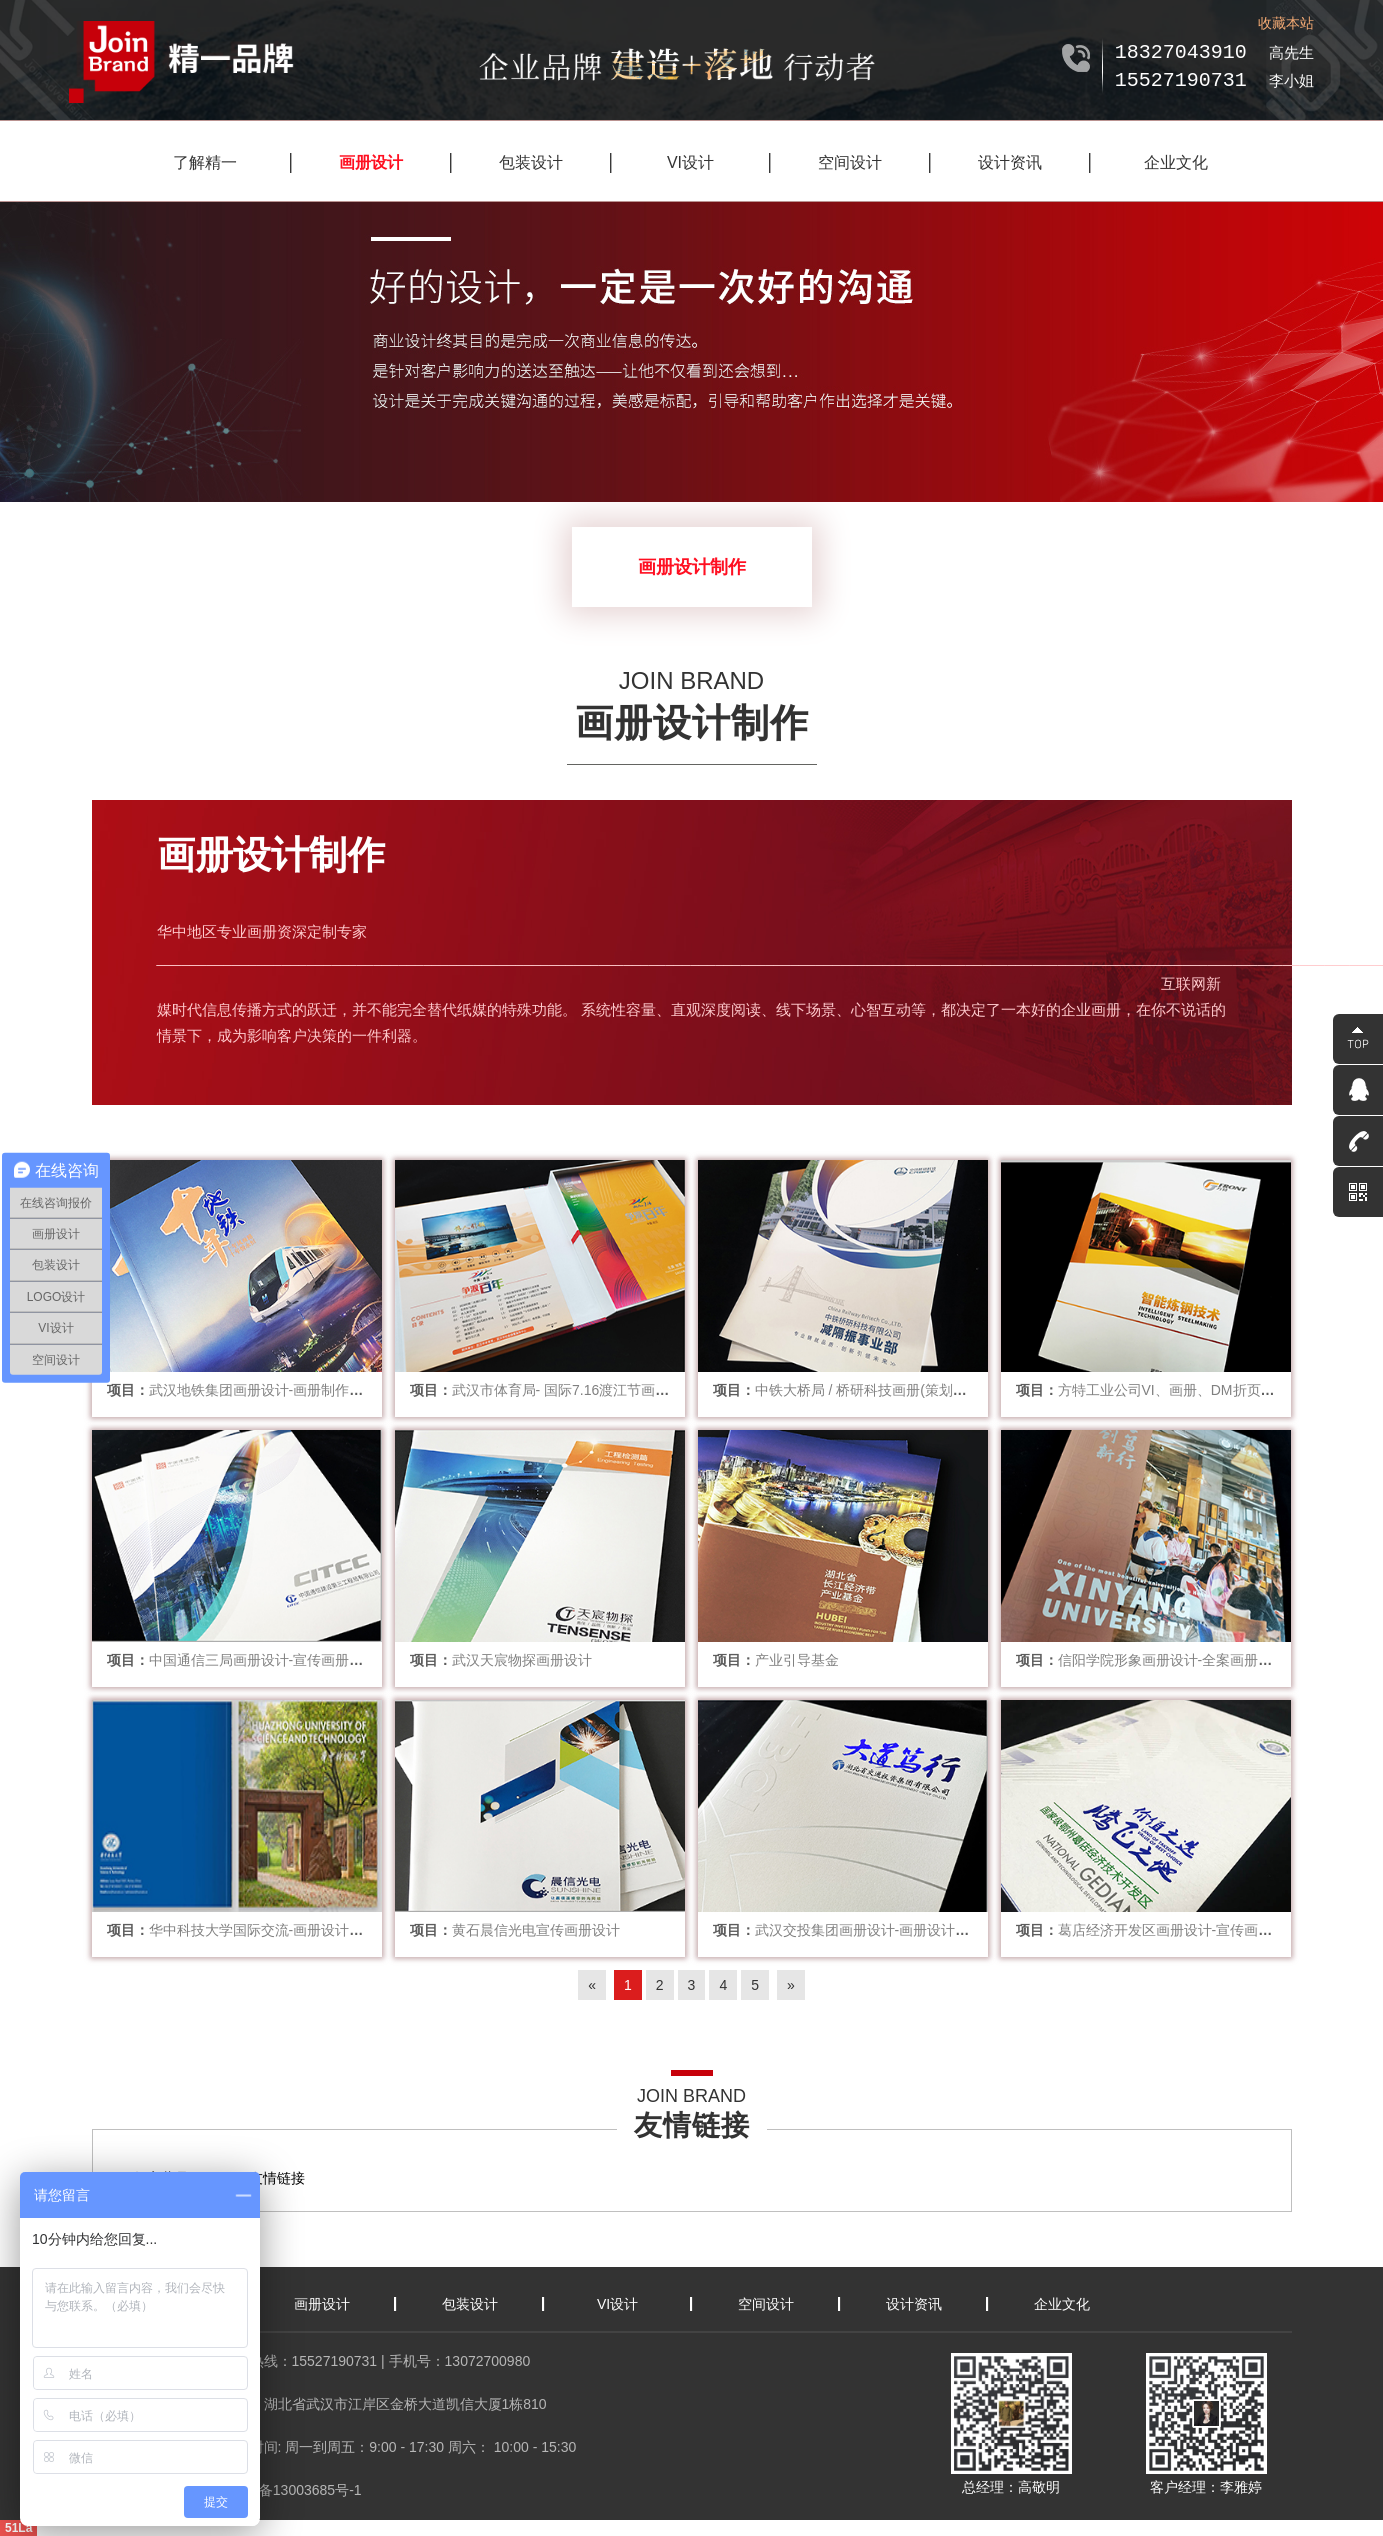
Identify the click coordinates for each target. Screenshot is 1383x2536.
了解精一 (205, 162)
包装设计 (531, 162)
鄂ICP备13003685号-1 (292, 2490)
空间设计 (850, 162)
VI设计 (690, 162)
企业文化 (1176, 162)
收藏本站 (1286, 23)
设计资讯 (1010, 162)
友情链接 (277, 2178)
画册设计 (371, 162)
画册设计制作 (692, 567)
